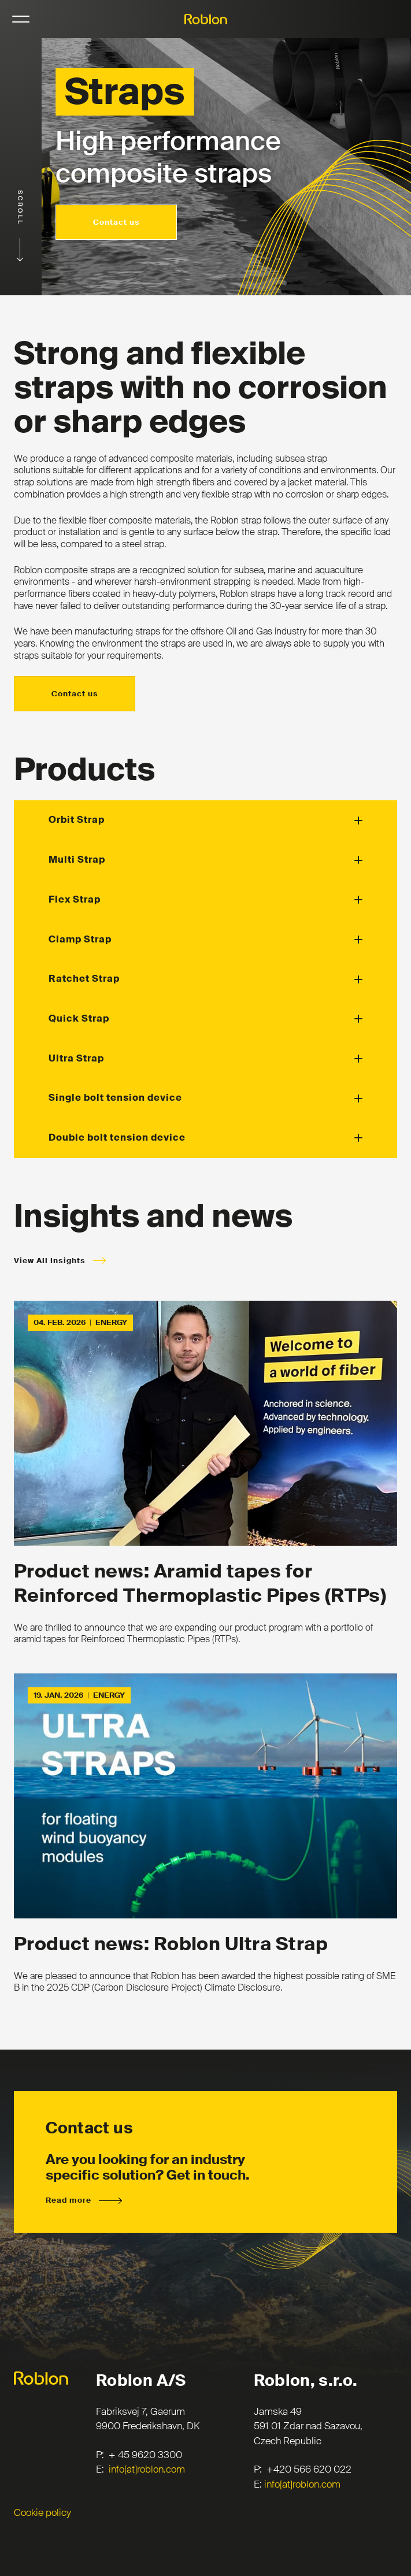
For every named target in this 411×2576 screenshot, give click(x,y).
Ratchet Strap (84, 979)
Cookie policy (42, 2512)
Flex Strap (75, 899)
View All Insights (50, 1260)
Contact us (116, 222)
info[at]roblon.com (147, 2469)
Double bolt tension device (117, 1137)
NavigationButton (21, 19)
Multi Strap (77, 859)
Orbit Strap (77, 820)
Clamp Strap (80, 939)
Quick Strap (79, 1018)
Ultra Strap (76, 1058)
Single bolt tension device (115, 1098)
